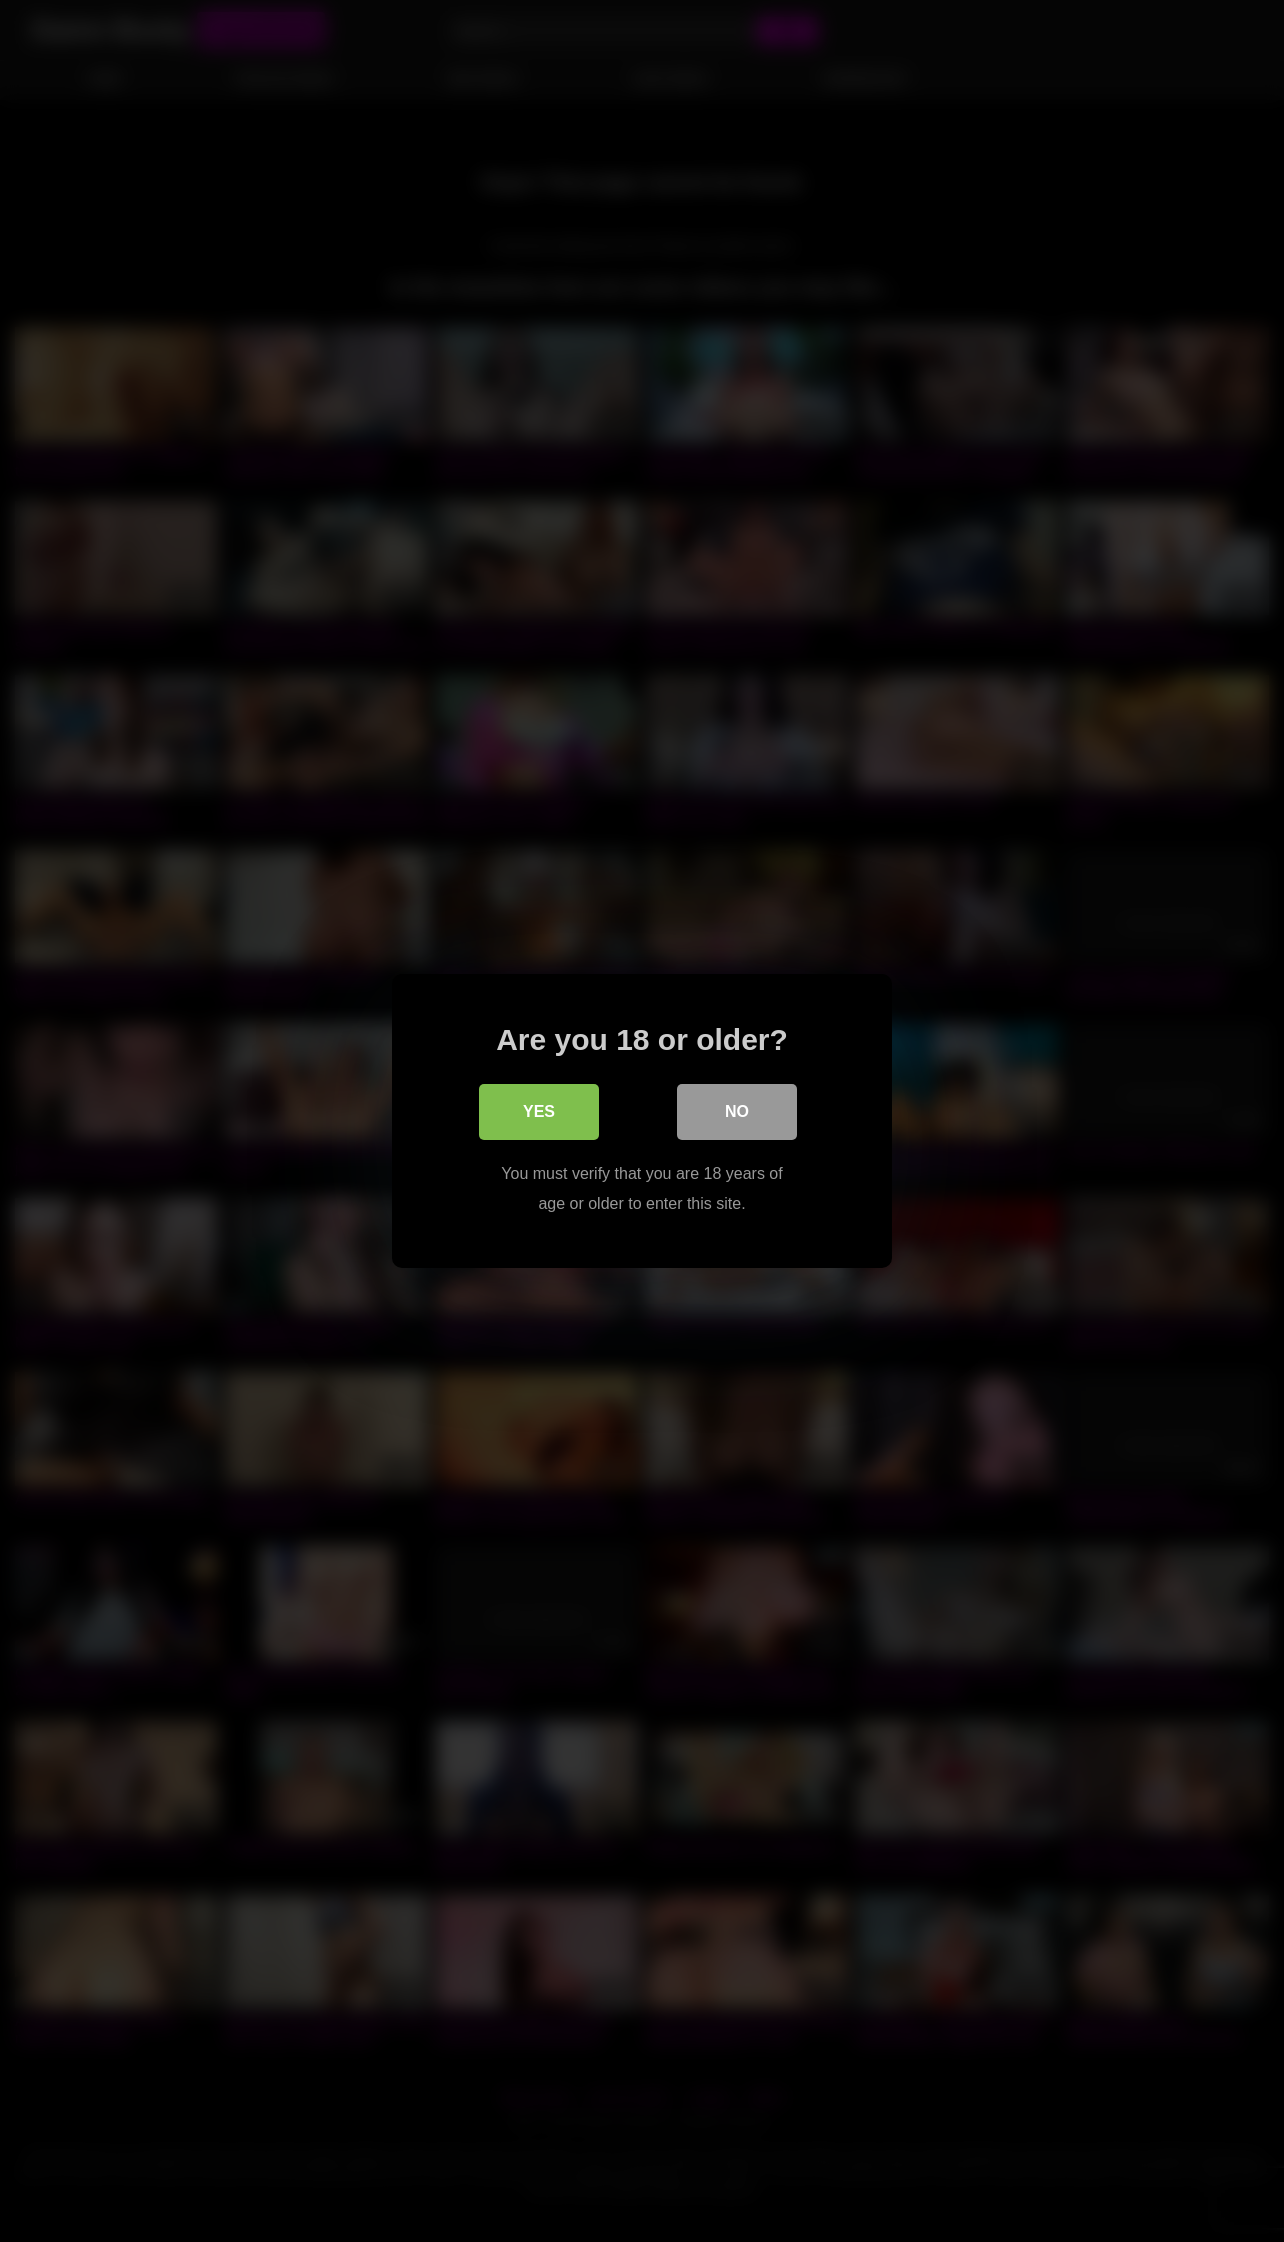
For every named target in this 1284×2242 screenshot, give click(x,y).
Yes (539, 1111)
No (737, 1111)
